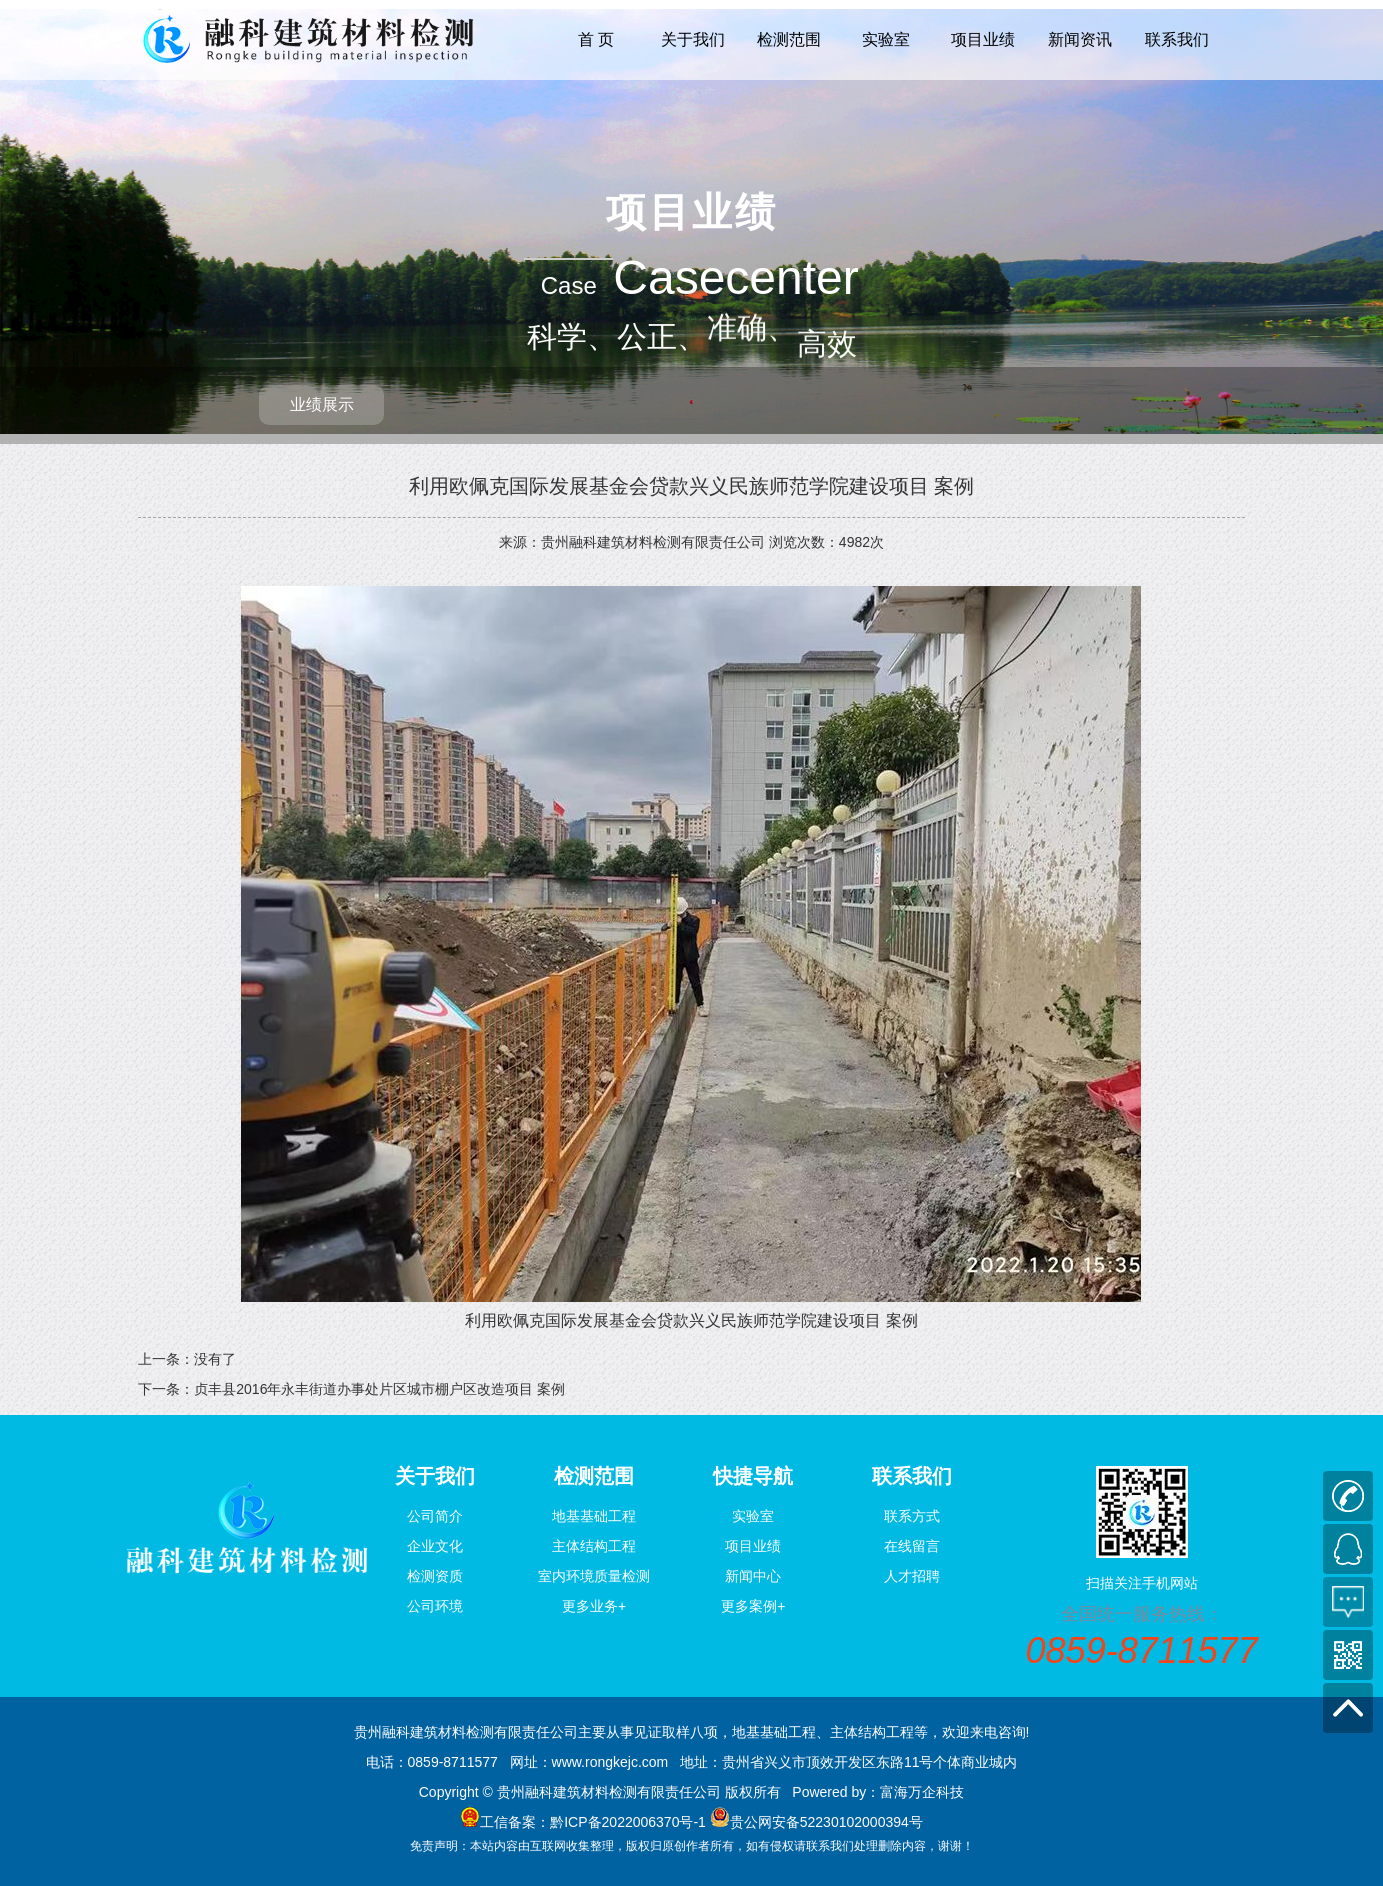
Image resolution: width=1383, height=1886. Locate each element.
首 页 (596, 39)
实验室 (886, 39)
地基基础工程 (594, 1516)
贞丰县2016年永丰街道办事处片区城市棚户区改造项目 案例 (379, 1389)
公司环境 (435, 1606)
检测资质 (435, 1576)
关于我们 (693, 39)
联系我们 (1177, 39)
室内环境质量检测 (594, 1576)
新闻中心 (753, 1576)
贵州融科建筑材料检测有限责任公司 (653, 542)
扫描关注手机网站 (1142, 1583)
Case (569, 285)
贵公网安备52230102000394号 (826, 1822)
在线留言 (912, 1546)
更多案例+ (753, 1606)
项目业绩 (983, 39)
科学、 (572, 336)
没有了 (215, 1359)
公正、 (662, 336)
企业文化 (435, 1546)
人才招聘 (912, 1576)
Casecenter (735, 277)
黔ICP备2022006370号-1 (628, 1822)
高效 (827, 183)
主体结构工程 (594, 1546)
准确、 (752, 338)
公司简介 (435, 1516)
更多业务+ (594, 1606)
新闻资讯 (1080, 39)
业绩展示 (322, 404)
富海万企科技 (922, 1792)
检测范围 (789, 39)
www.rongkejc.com (610, 1762)
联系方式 (912, 1516)
